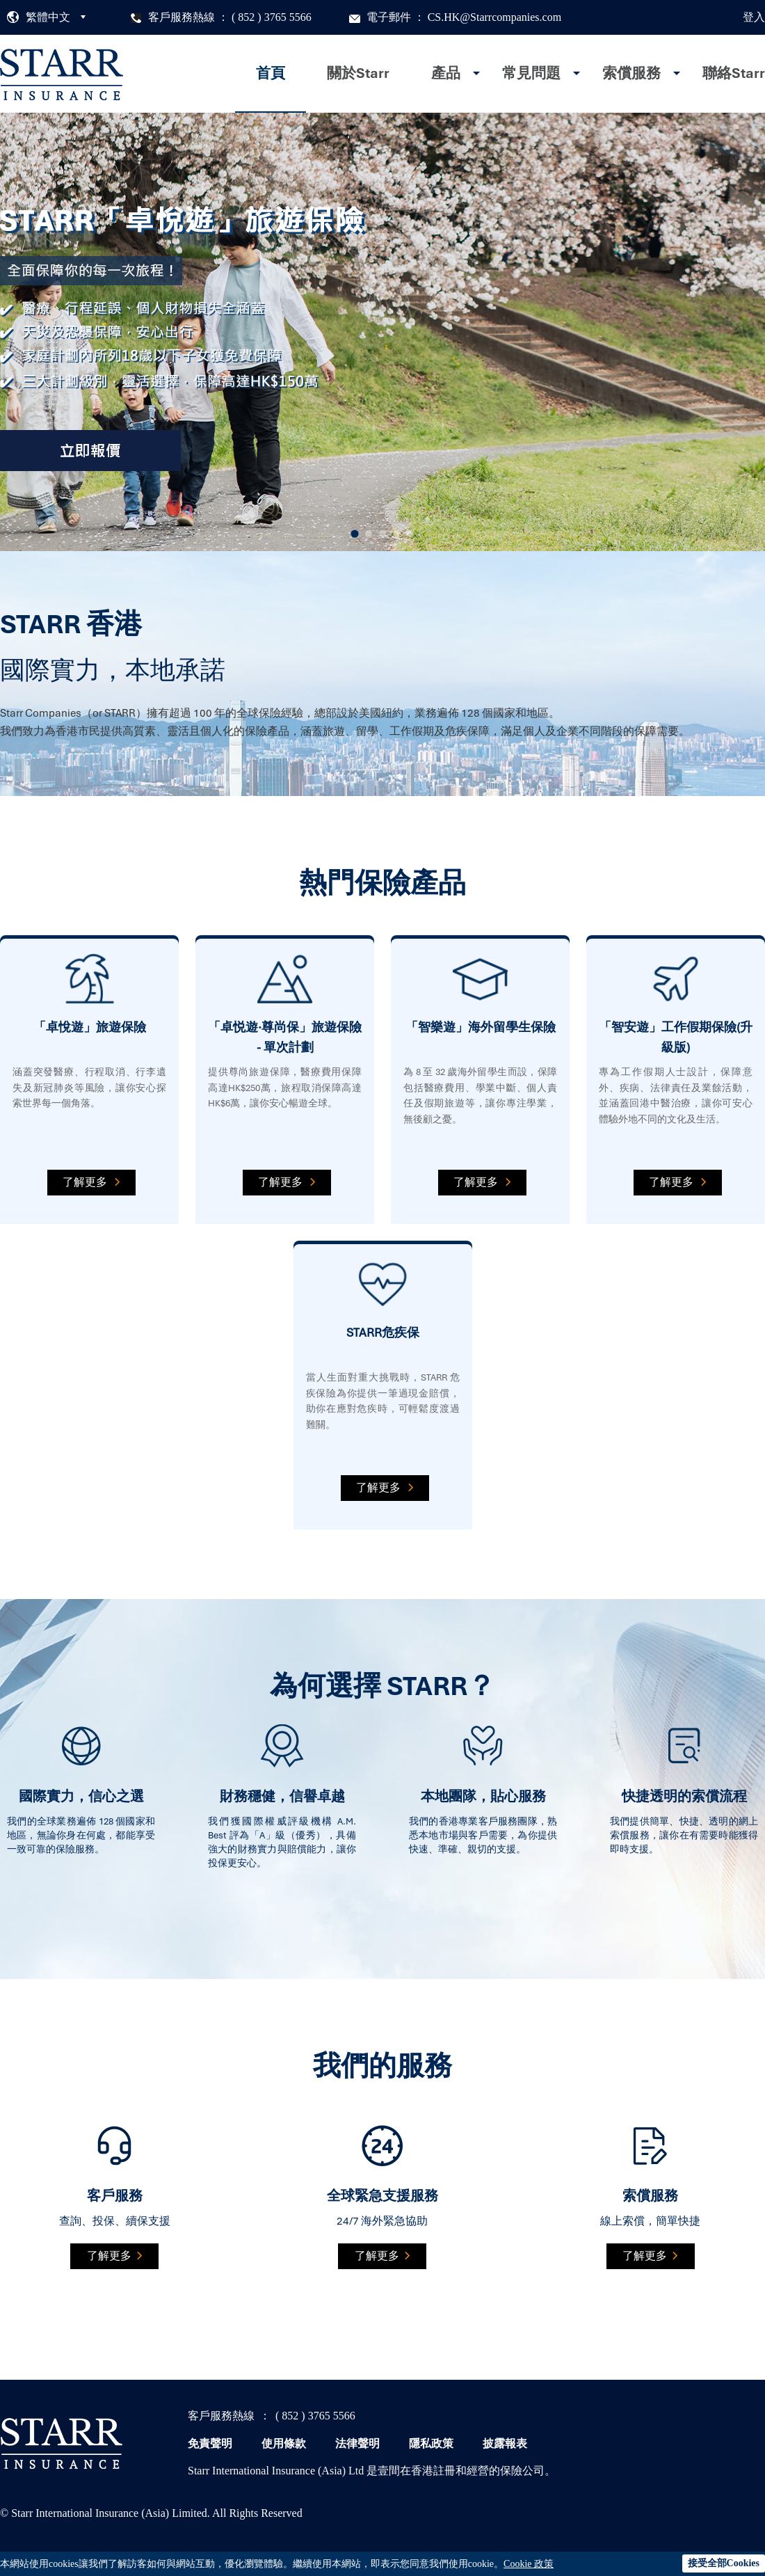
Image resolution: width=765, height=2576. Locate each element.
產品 (445, 73)
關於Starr (358, 73)
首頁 (270, 73)
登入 (754, 17)
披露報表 (505, 2443)
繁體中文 (48, 17)
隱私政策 (431, 2443)
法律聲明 (357, 2443)
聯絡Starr (733, 73)
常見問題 (531, 73)
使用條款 (283, 2443)
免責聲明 (210, 2443)
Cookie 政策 (529, 2564)
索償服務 (631, 73)
